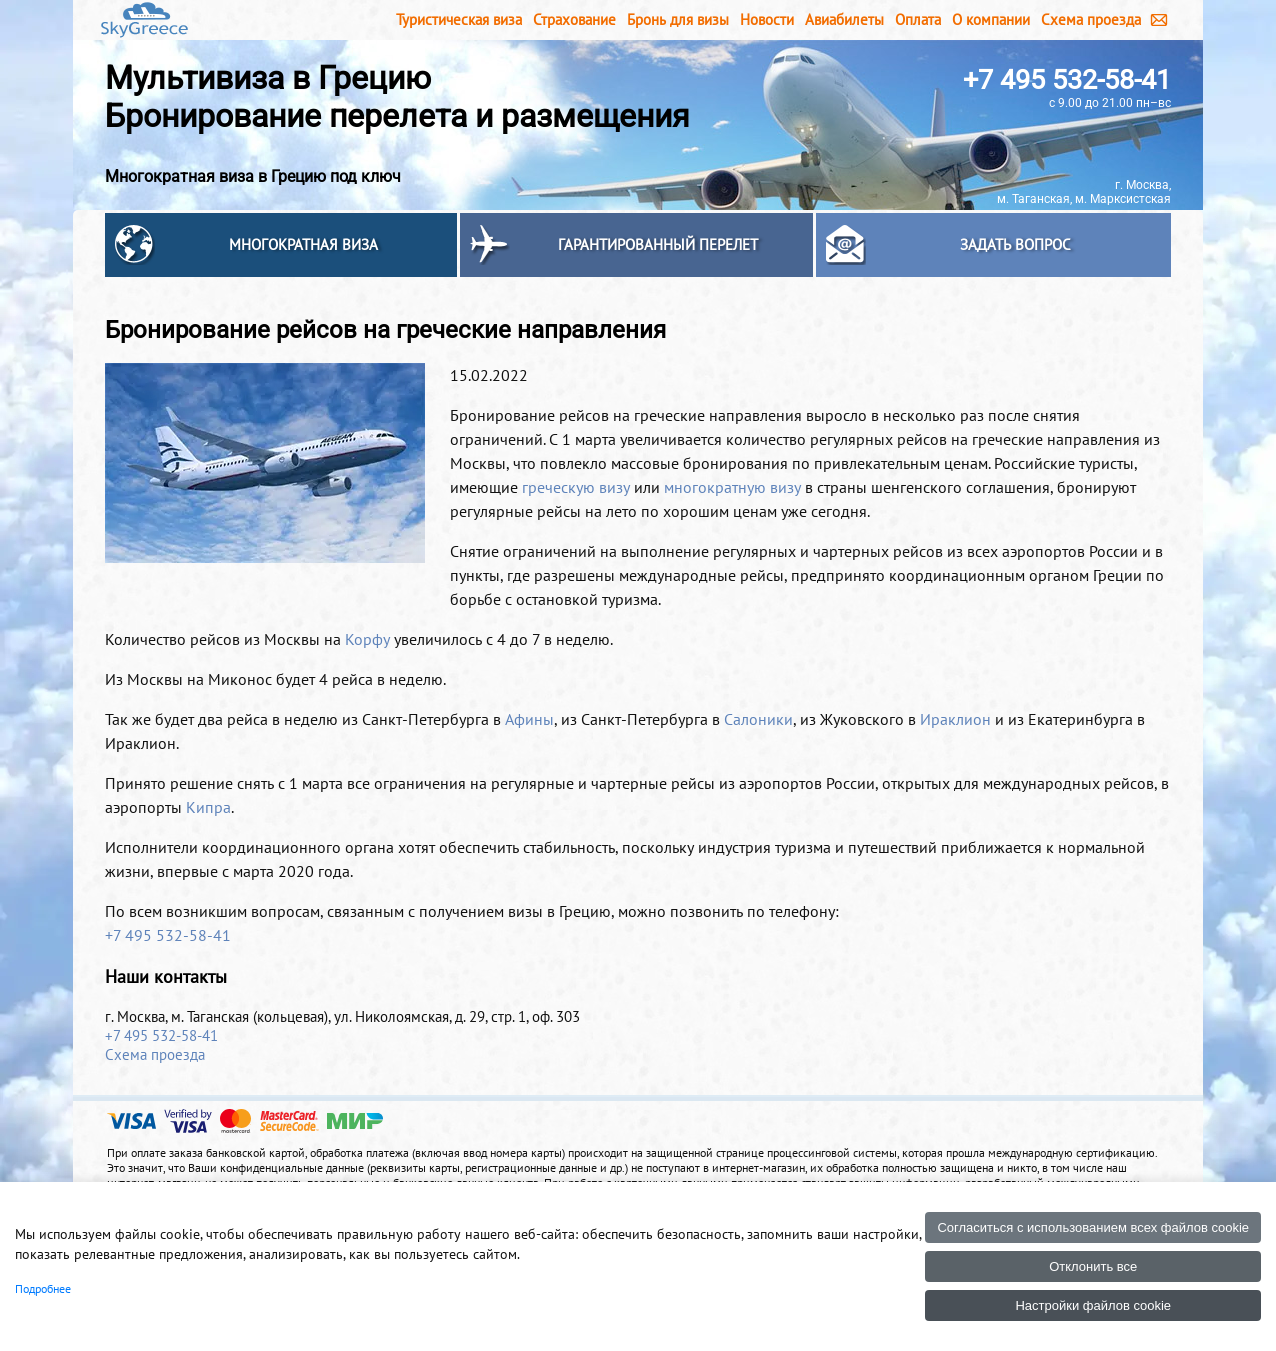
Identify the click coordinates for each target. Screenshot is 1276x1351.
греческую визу (576, 487)
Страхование (574, 19)
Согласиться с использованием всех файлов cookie (1093, 1227)
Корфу (367, 639)
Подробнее (43, 1288)
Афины (529, 719)
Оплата (918, 19)
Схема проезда (1091, 19)
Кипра (208, 807)
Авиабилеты (844, 19)
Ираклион (955, 719)
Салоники (758, 719)
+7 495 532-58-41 (1067, 80)
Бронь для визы (678, 19)
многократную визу (732, 487)
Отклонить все (1093, 1266)
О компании (991, 19)
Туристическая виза (459, 19)
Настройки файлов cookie (1093, 1305)
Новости (767, 19)
